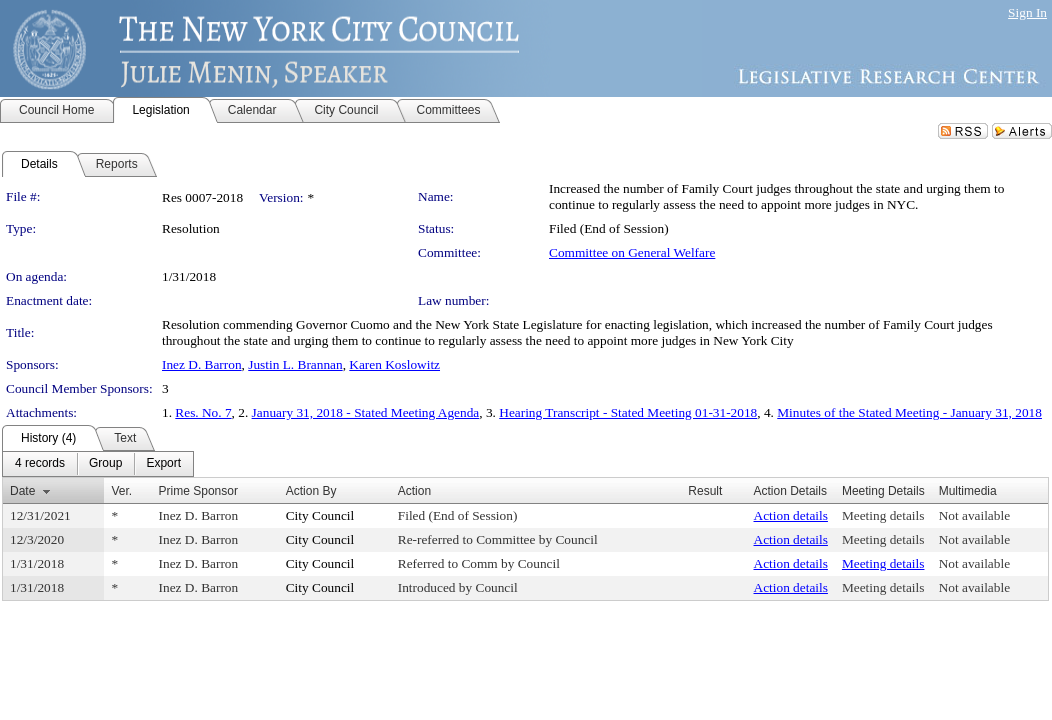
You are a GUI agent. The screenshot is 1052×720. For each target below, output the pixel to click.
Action (414, 491)
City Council (320, 515)
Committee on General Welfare (632, 252)
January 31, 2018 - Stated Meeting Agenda (366, 412)
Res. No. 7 (203, 412)
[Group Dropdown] (105, 464)
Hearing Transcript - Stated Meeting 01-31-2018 (628, 412)
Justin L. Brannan (295, 364)
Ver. (121, 491)
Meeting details (883, 515)
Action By (311, 491)
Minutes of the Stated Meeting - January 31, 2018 (909, 412)
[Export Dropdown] (163, 464)
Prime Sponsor (198, 491)
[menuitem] (40, 464)
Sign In (1027, 12)
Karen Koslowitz (394, 364)
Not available (974, 515)
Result (705, 491)
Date (22, 491)
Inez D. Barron (202, 364)
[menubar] (98, 464)
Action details (791, 515)
